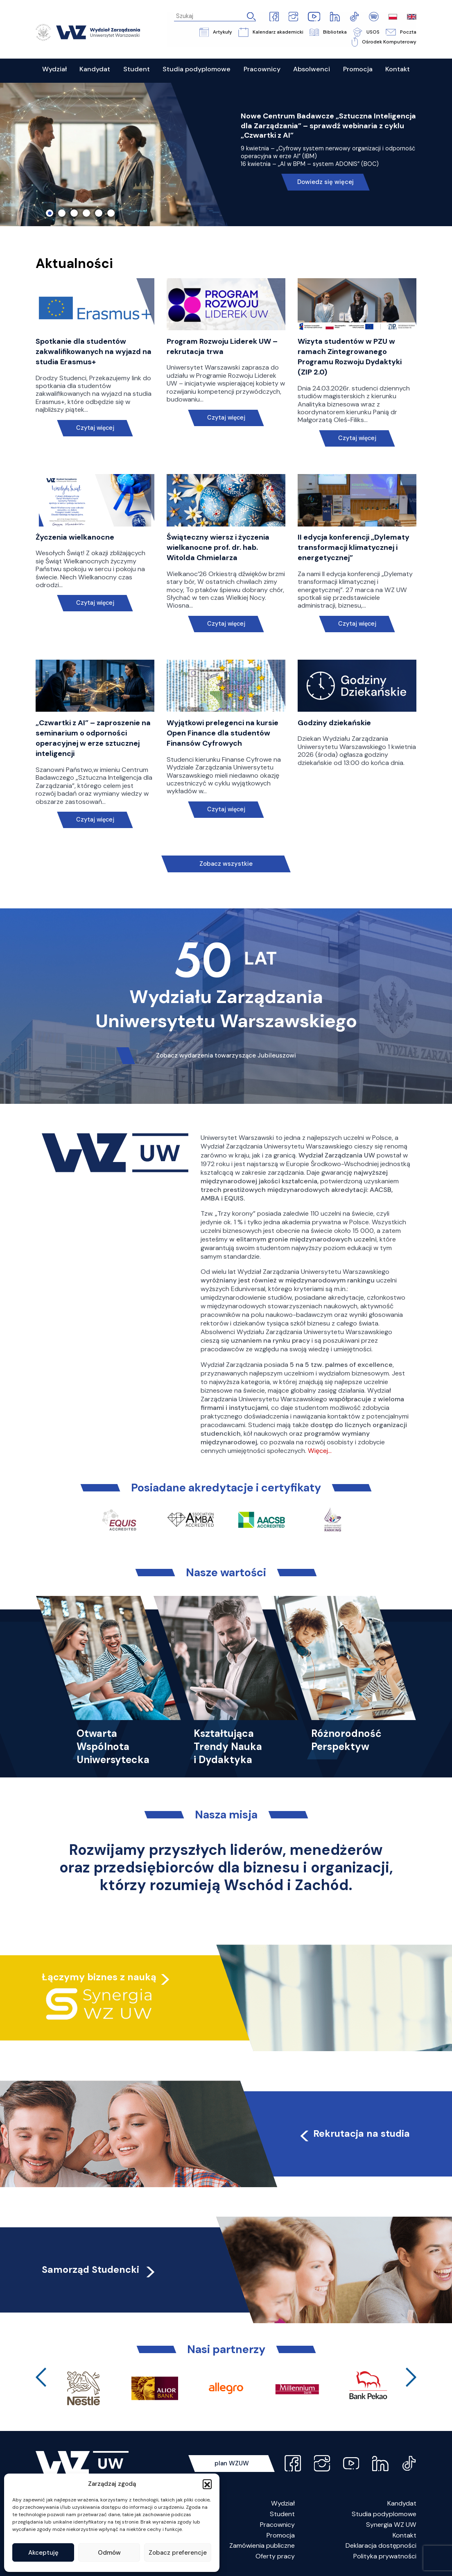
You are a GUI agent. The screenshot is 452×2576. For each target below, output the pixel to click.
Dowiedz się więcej (325, 182)
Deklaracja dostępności (381, 2545)
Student (282, 2514)
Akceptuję (43, 2553)
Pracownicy (277, 2524)
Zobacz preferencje (178, 2553)
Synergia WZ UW (391, 2524)
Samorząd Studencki (99, 2269)
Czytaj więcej (95, 428)
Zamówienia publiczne (262, 2545)
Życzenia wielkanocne (75, 537)
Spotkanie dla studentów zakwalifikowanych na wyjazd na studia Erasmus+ (93, 351)
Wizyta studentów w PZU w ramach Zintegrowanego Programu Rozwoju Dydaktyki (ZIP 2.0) (350, 356)
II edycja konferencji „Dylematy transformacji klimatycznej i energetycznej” (353, 547)
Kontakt (404, 2535)
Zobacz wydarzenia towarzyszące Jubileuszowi (226, 1056)
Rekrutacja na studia (354, 2133)
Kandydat (401, 2503)
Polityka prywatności (384, 2556)
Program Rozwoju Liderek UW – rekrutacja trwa (222, 346)
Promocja (281, 2535)
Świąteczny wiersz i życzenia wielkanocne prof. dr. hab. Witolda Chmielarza (218, 547)
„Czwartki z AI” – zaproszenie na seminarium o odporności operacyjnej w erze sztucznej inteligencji (93, 738)
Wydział (283, 2503)
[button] (207, 2484)
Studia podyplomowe (384, 2514)
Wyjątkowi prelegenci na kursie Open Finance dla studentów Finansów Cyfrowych (222, 733)
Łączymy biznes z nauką (99, 1977)
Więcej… (320, 1450)
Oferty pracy (275, 2556)
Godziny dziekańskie (334, 723)
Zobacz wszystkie (226, 864)
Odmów (109, 2553)
